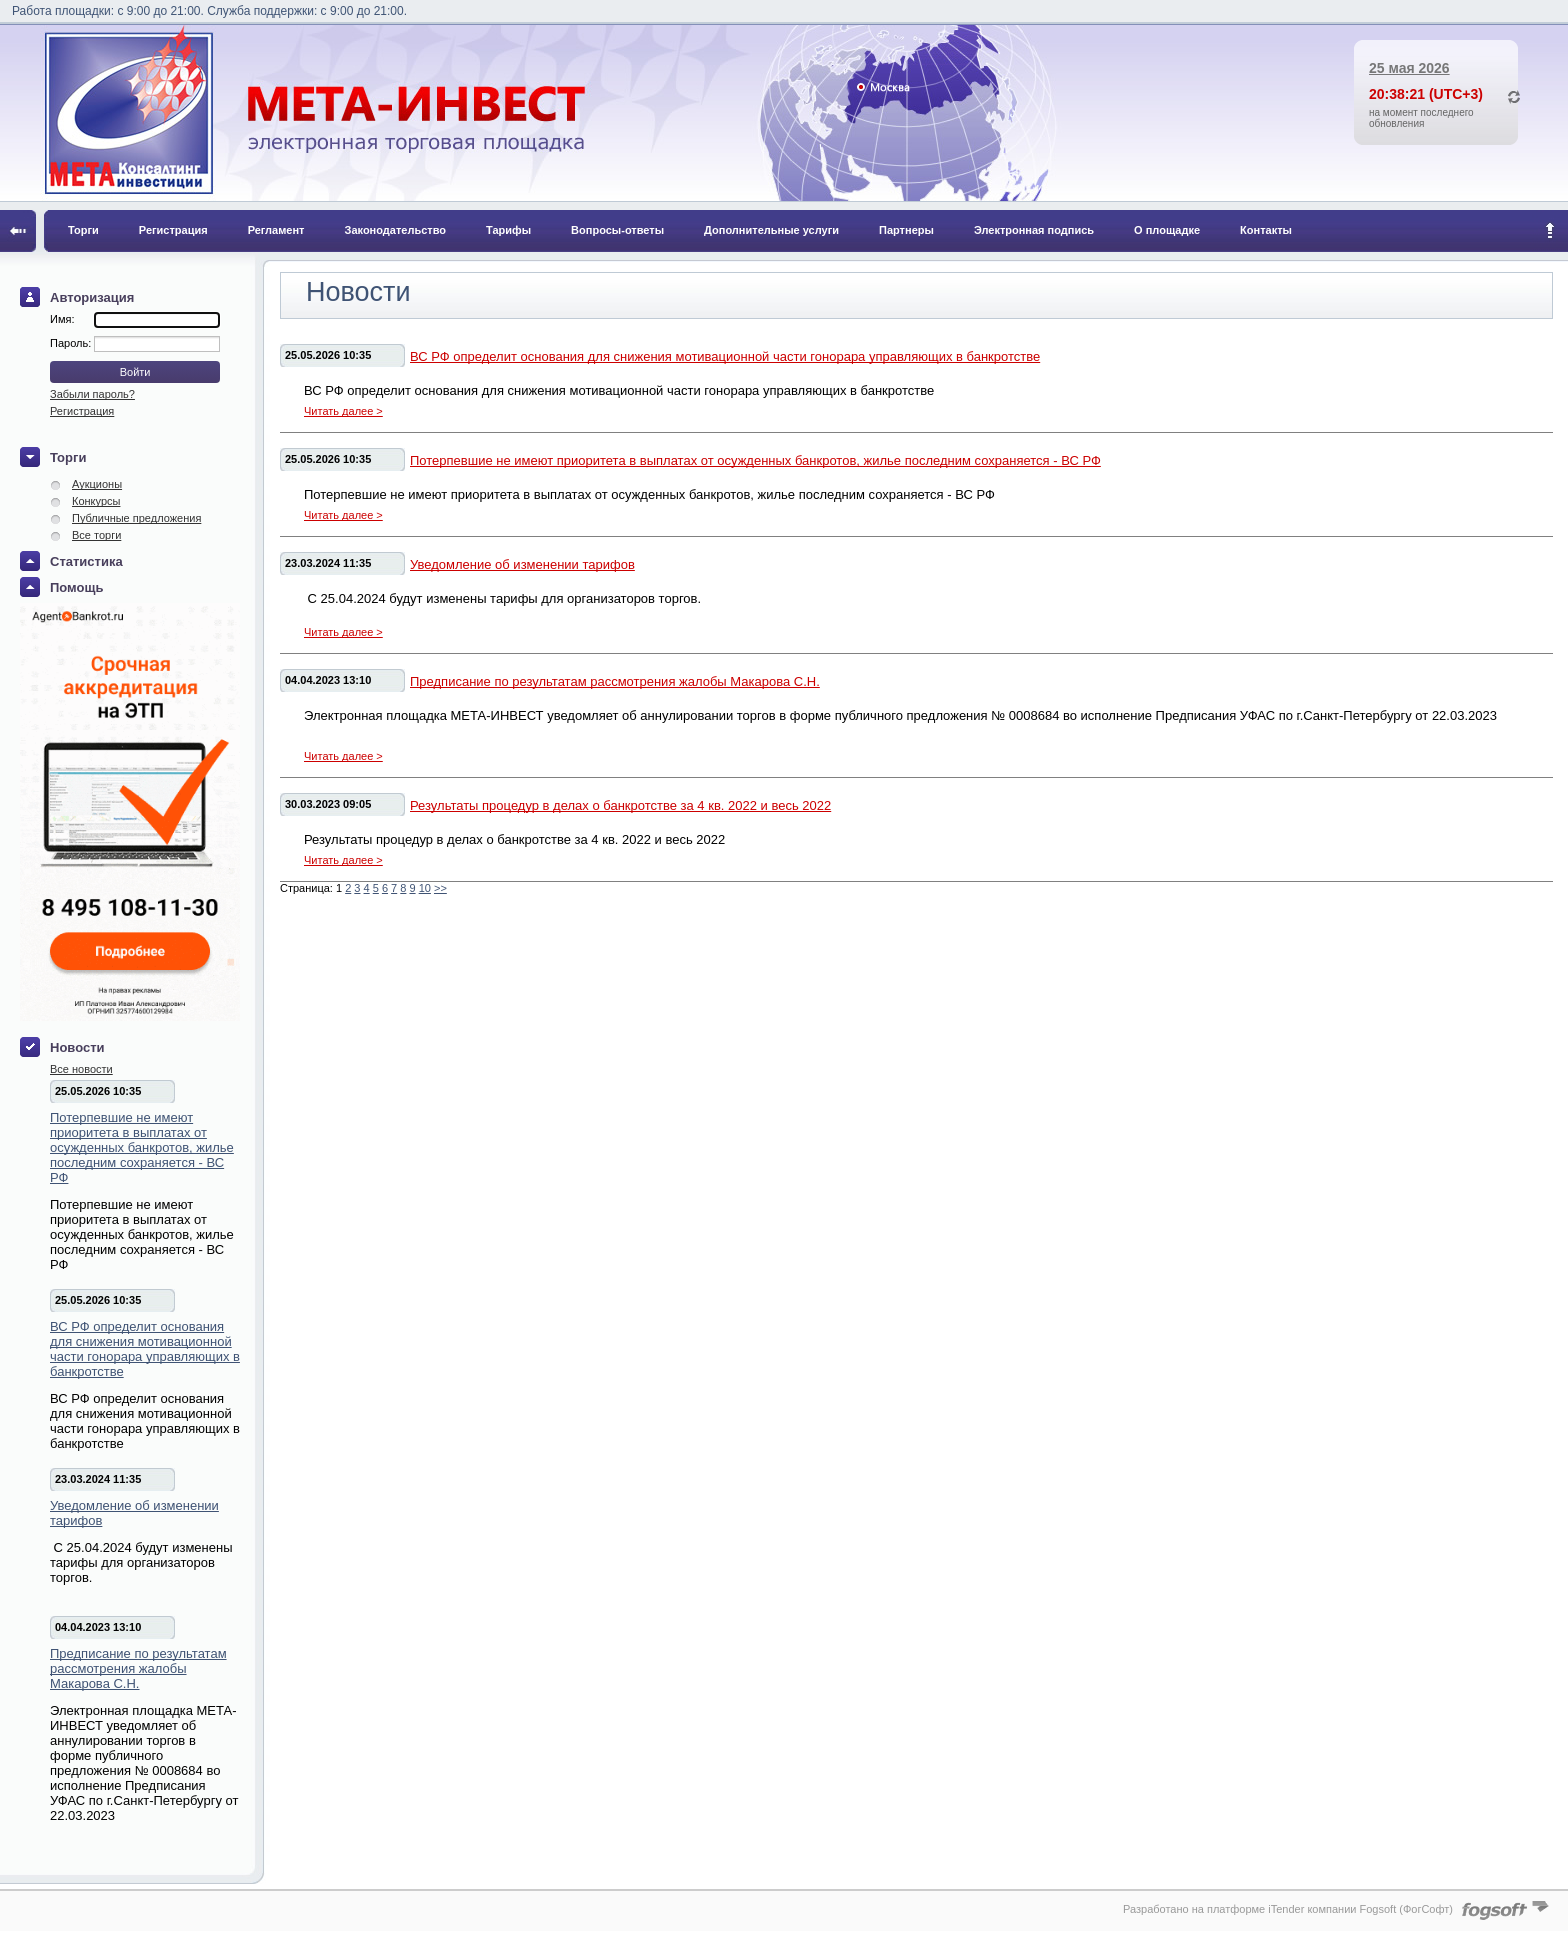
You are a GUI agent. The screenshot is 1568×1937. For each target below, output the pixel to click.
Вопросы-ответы (617, 230)
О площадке (1167, 230)
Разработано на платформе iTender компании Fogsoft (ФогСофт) (1288, 1909)
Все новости (81, 1069)
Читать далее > (343, 411)
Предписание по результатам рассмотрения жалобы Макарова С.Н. (138, 1668)
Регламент (276, 230)
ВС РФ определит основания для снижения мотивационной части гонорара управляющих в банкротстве (145, 1349)
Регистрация (173, 230)
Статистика (86, 561)
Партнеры (906, 230)
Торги (83, 230)
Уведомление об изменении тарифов (134, 1513)
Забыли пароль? (92, 394)
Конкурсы (96, 501)
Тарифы (508, 230)
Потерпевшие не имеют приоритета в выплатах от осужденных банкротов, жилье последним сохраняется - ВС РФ (142, 1147)
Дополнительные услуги (771, 230)
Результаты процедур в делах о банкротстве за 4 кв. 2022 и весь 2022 (620, 805)
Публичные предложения (136, 518)
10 (425, 888)
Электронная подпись (1034, 230)
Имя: (62, 319)
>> (440, 888)
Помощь (76, 587)
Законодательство (396, 230)
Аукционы (97, 484)
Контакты (1266, 230)
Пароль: (72, 343)
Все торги (96, 535)
